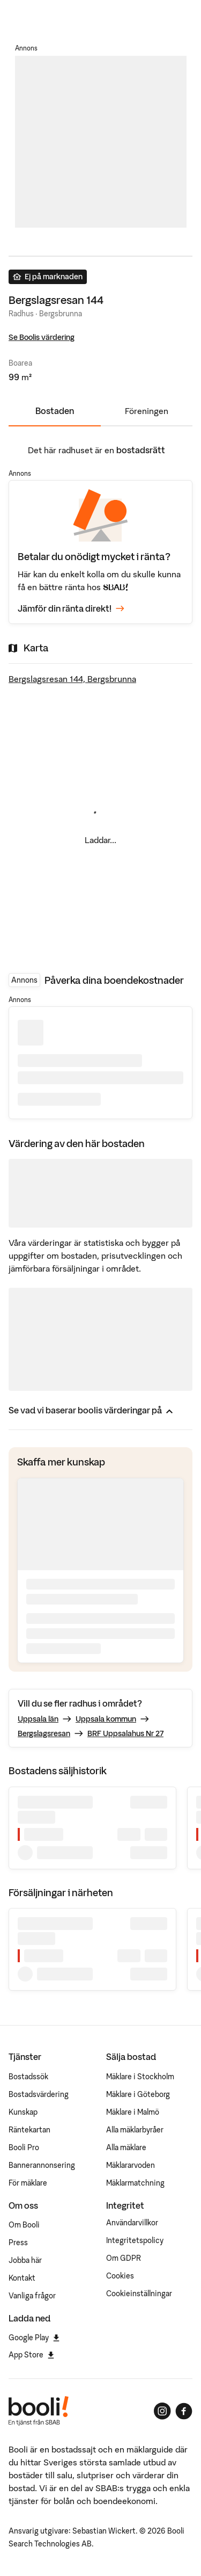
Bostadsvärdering (39, 2094)
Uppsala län (38, 1719)
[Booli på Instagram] (162, 2411)
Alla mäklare (126, 2147)
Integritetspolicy (134, 2240)
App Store (31, 2355)
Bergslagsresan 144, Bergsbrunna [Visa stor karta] (72, 678)
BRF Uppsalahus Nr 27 (125, 1733)
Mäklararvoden (130, 2165)
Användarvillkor (132, 2222)
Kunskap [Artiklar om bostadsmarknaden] (23, 2112)
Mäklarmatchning (135, 2183)
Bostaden (54, 410)
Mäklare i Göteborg (138, 2094)
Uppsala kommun (106, 1719)
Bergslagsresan (44, 1733)
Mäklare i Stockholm (140, 2076)
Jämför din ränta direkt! (71, 609)
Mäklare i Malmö (132, 2112)
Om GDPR (123, 2258)
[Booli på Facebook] (183, 2411)
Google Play (34, 2337)
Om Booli (24, 2225)
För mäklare (28, 2183)
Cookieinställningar (139, 2293)
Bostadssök (28, 2076)
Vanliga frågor (32, 2296)
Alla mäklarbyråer (134, 2130)
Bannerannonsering (42, 2165)
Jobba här (25, 2260)
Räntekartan (29, 2130)
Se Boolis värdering (42, 337)
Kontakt (22, 2278)
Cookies (120, 2276)
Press (18, 2242)
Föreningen (146, 410)
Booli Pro (24, 2147)
